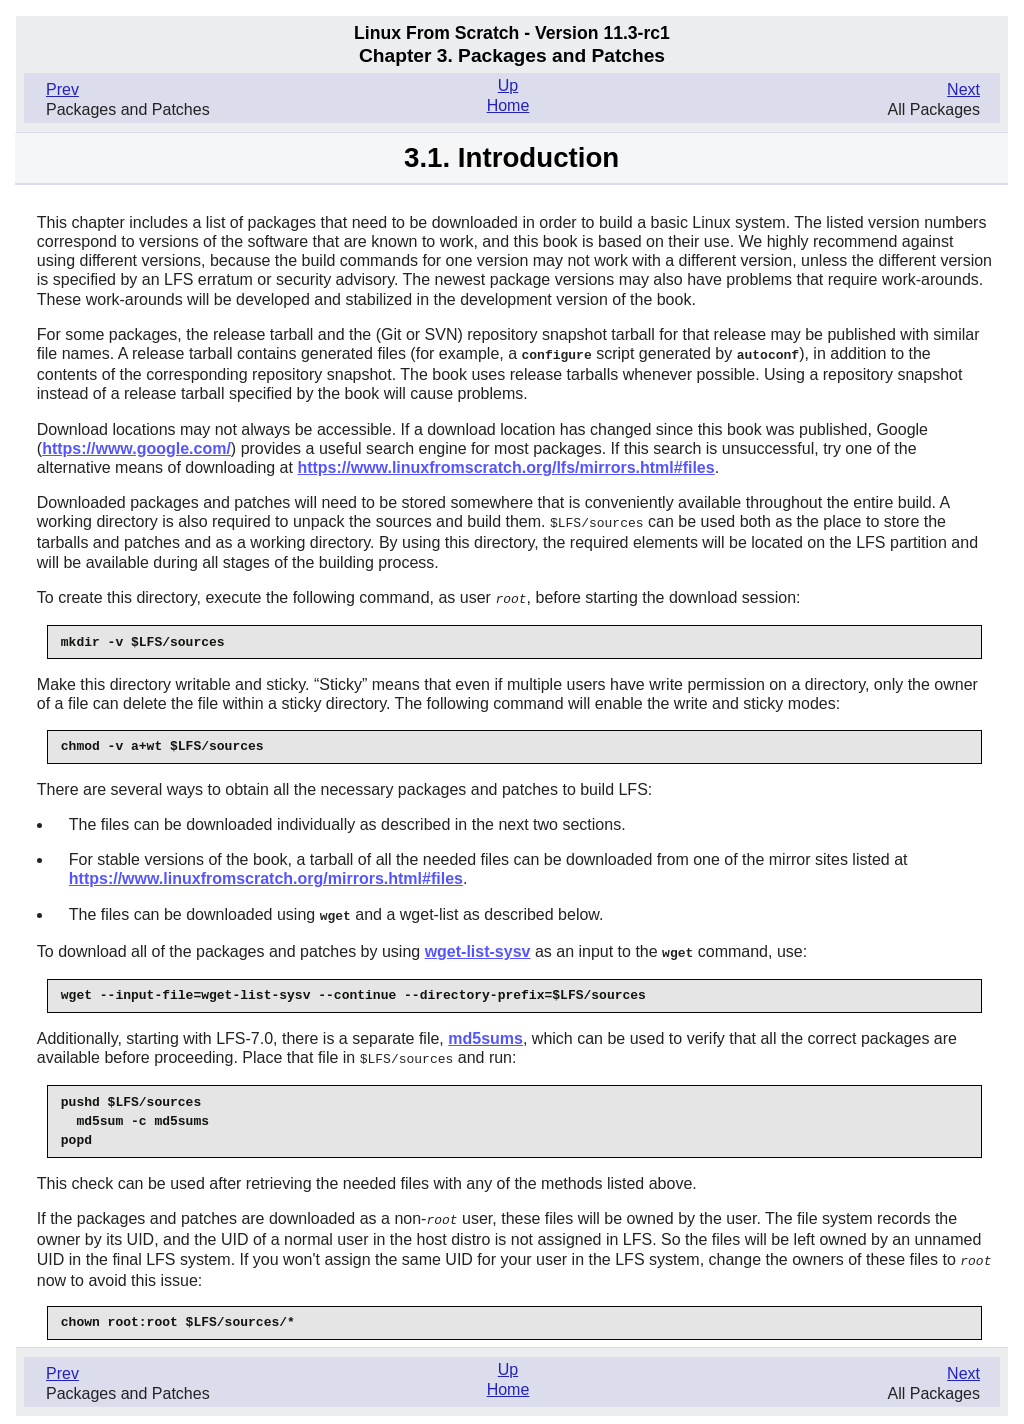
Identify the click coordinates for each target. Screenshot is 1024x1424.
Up (508, 85)
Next (963, 89)
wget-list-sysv (478, 947)
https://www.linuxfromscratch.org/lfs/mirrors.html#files (505, 466)
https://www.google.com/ (136, 447)
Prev (62, 89)
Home (508, 105)
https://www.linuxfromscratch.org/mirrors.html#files (266, 875)
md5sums (485, 1033)
